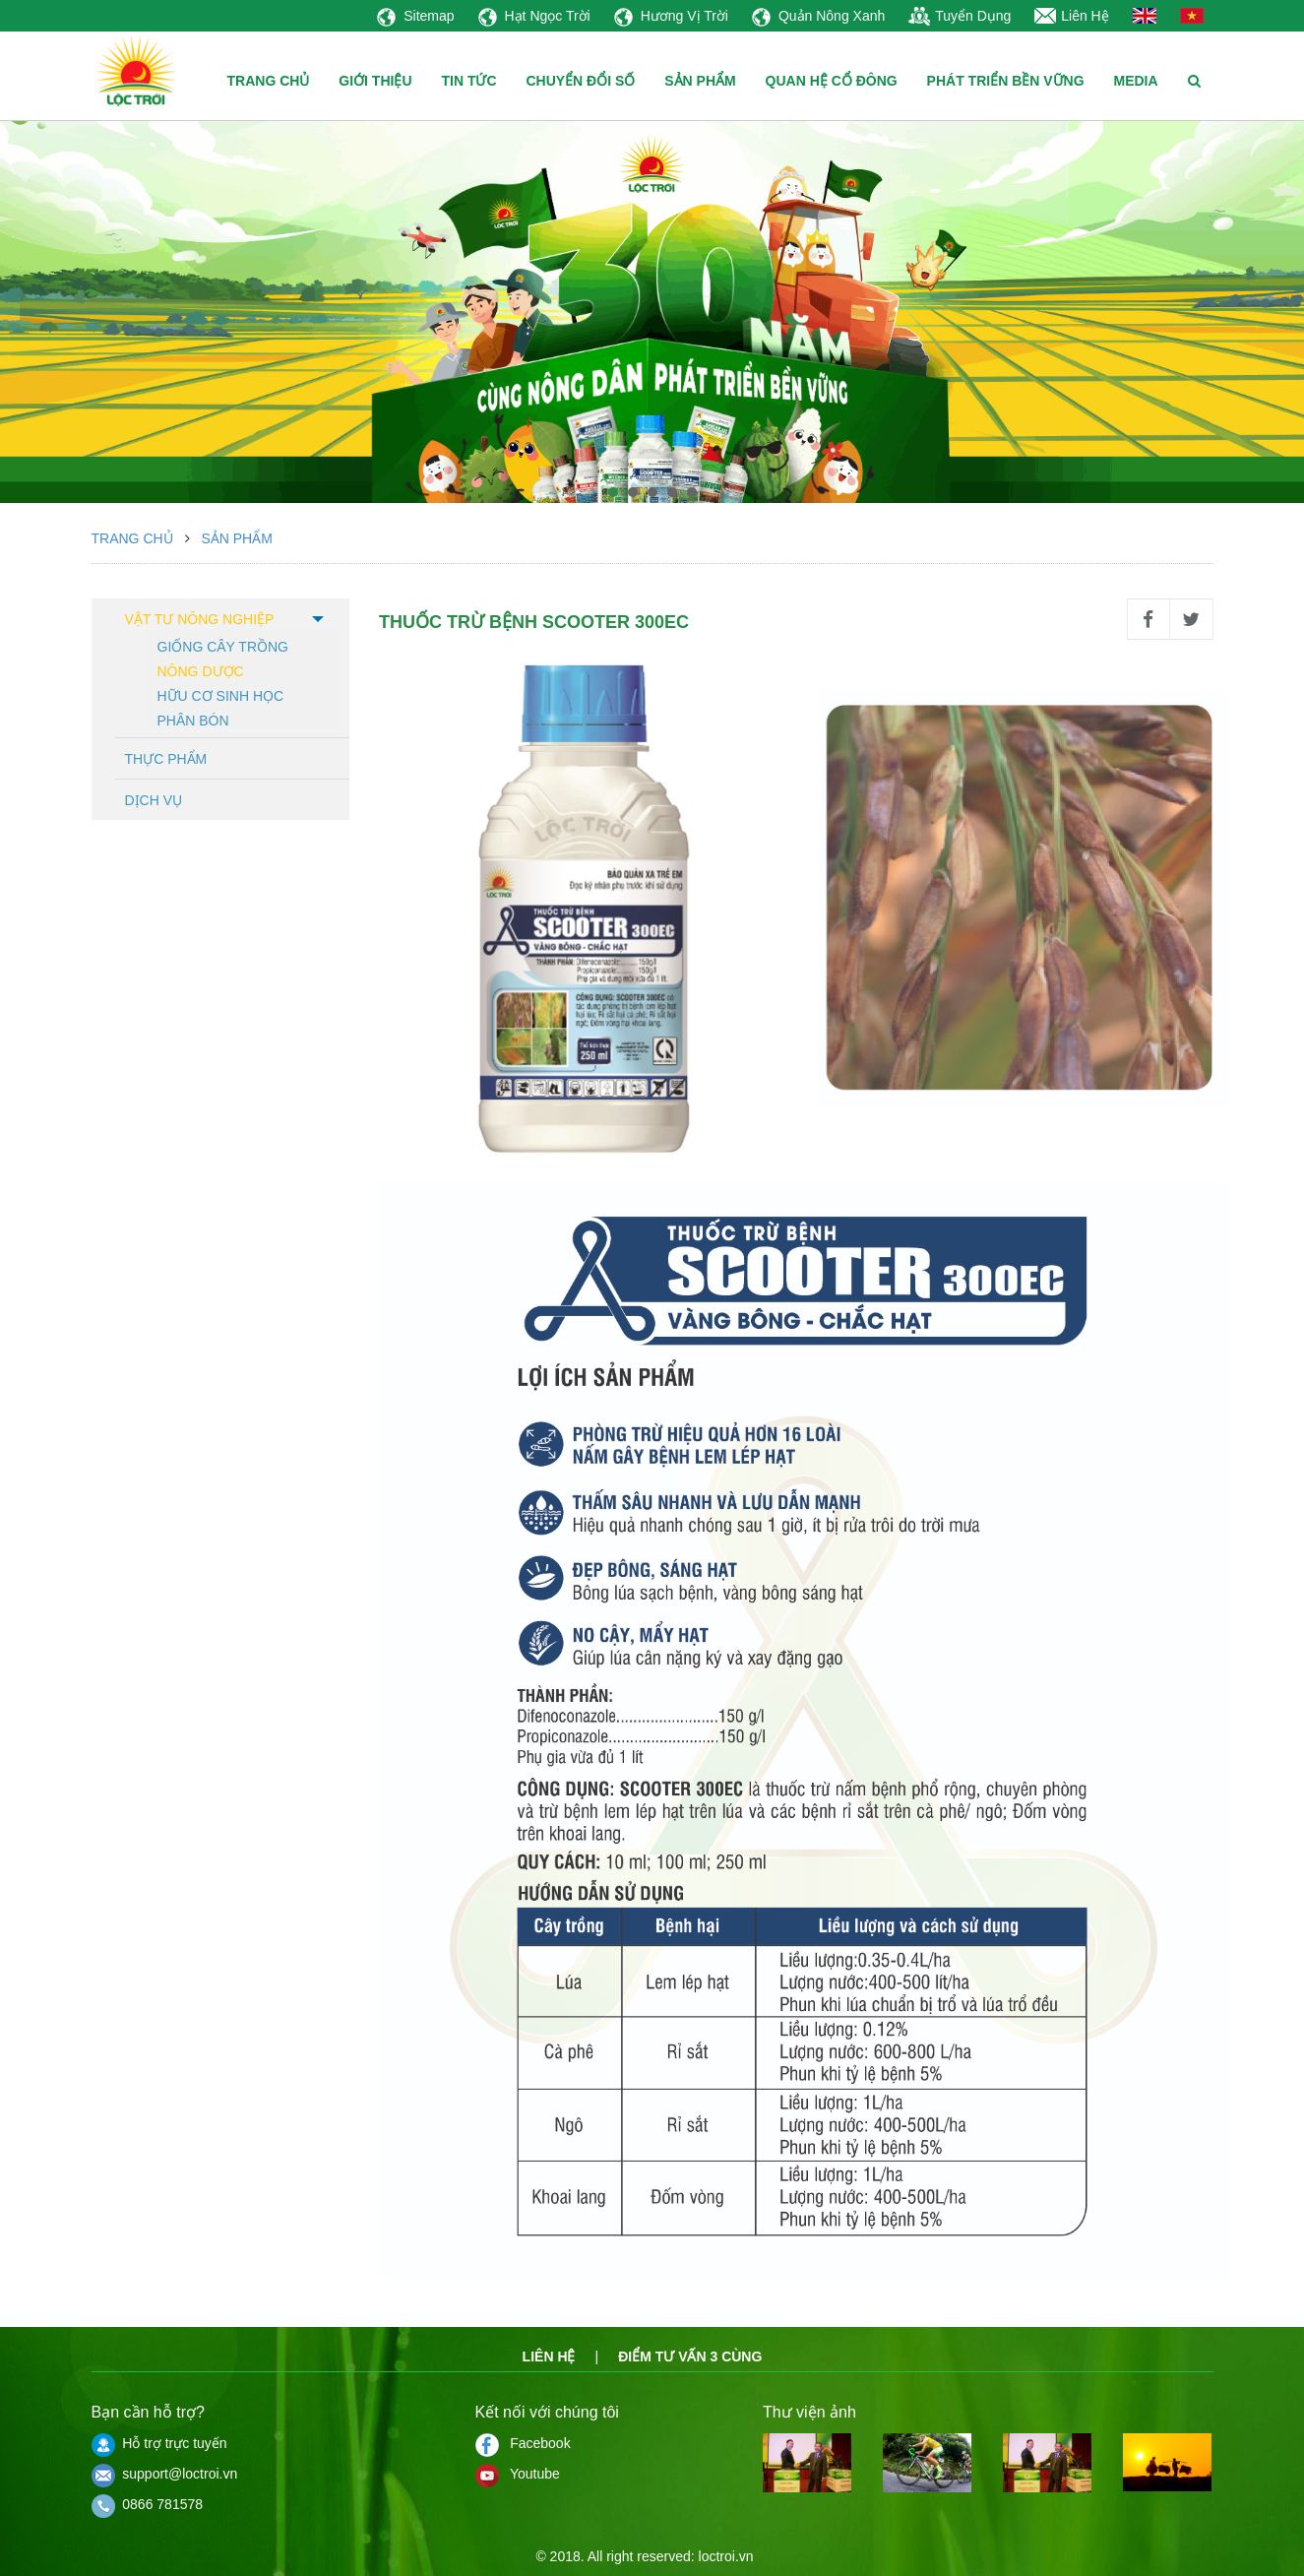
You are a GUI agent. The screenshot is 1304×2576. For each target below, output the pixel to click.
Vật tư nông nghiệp (200, 619)
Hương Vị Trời (671, 16)
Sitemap (415, 16)
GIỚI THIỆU (375, 81)
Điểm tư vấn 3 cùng (690, 2356)
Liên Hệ (1071, 16)
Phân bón (193, 719)
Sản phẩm (236, 538)
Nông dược (200, 669)
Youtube (517, 2474)
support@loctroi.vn (165, 2474)
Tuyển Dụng (959, 16)
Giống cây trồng (223, 645)
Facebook (523, 2443)
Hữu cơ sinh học (220, 694)
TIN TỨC (468, 81)
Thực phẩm (166, 759)
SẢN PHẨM (699, 81)
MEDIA (1135, 81)
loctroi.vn (726, 2556)
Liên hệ (549, 2356)
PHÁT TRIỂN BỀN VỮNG (1006, 81)
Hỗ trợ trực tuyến (159, 2443)
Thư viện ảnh (809, 2412)
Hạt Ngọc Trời (534, 16)
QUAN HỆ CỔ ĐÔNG (832, 81)
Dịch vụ (154, 800)
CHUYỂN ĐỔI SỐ (580, 81)
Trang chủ (132, 538)
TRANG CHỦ (268, 81)
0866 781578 (148, 2504)
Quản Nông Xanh (818, 16)
